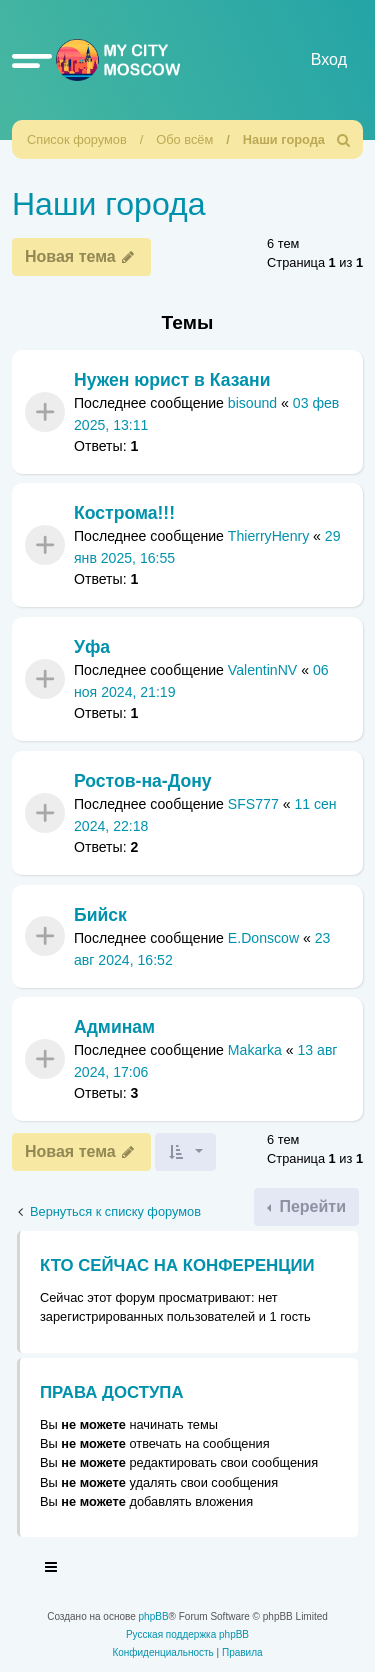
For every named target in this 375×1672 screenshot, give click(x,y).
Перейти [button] (310, 1206)
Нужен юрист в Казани (172, 380)
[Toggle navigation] (52, 1570)
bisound (252, 403)
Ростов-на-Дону (143, 781)
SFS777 (253, 804)
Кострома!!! (124, 513)
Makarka (255, 1051)
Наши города (284, 139)
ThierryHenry (268, 537)
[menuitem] (344, 139)
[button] (32, 60)
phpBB (154, 1616)
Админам (114, 1027)
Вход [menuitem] (329, 59)
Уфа (92, 647)
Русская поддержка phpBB (187, 1634)
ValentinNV (262, 671)
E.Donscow (263, 938)
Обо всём (184, 139)
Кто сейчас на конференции (177, 1265)
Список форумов (77, 139)
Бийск (100, 915)
